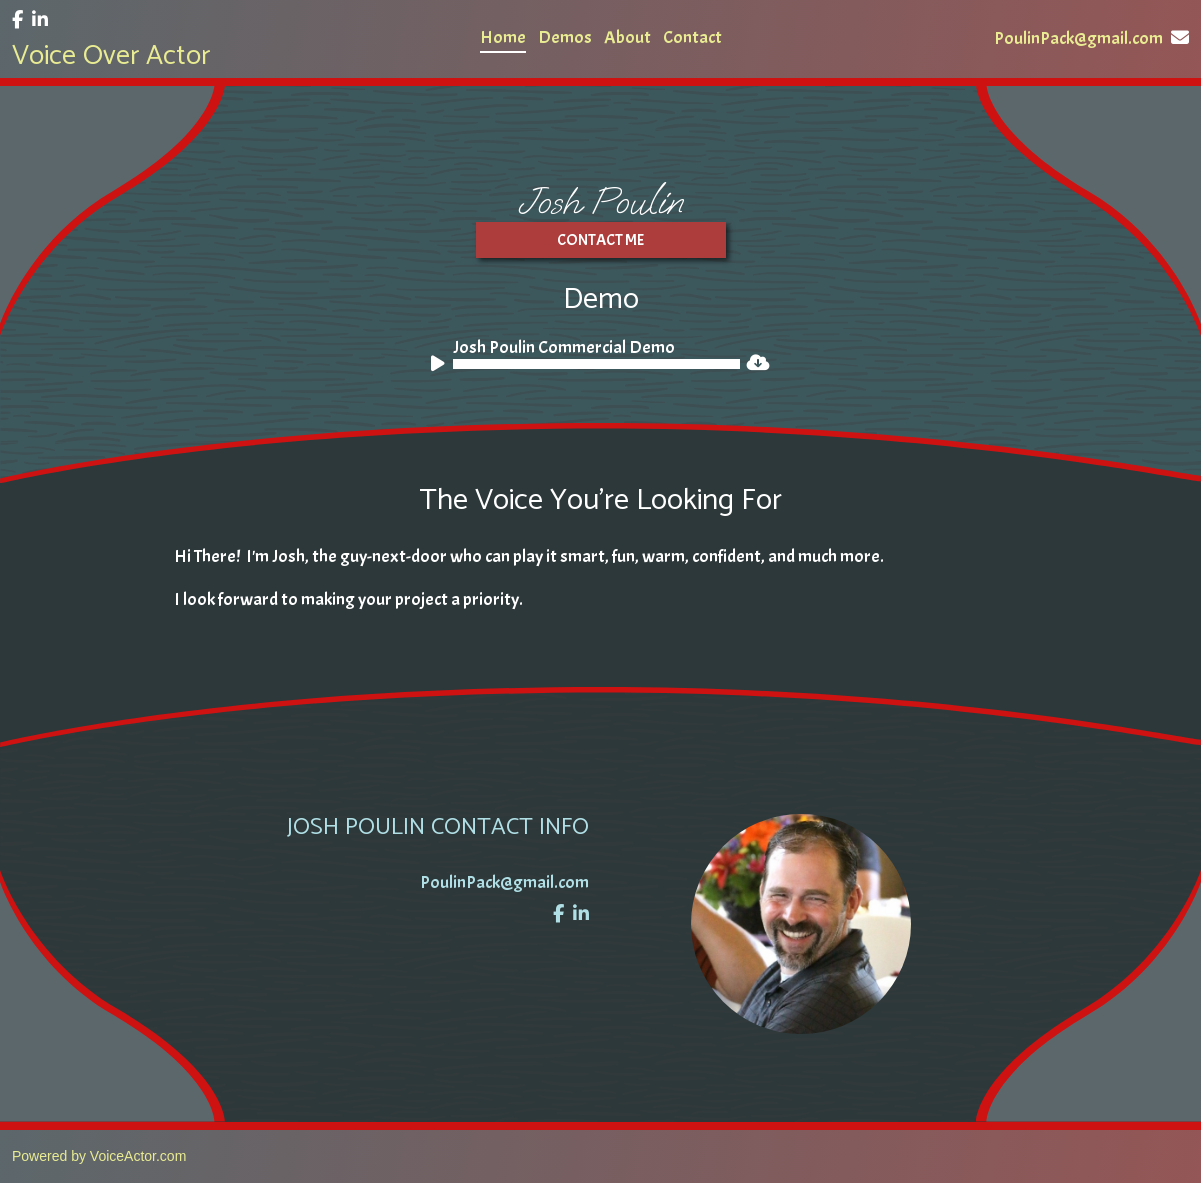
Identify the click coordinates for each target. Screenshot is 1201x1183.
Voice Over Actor (111, 56)
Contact (692, 37)
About (627, 37)
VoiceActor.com (138, 1156)
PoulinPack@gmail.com (1091, 38)
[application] (585, 364)
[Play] (441, 367)
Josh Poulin (600, 201)
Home (503, 37)
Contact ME (600, 240)
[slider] (596, 364)
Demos (565, 37)
